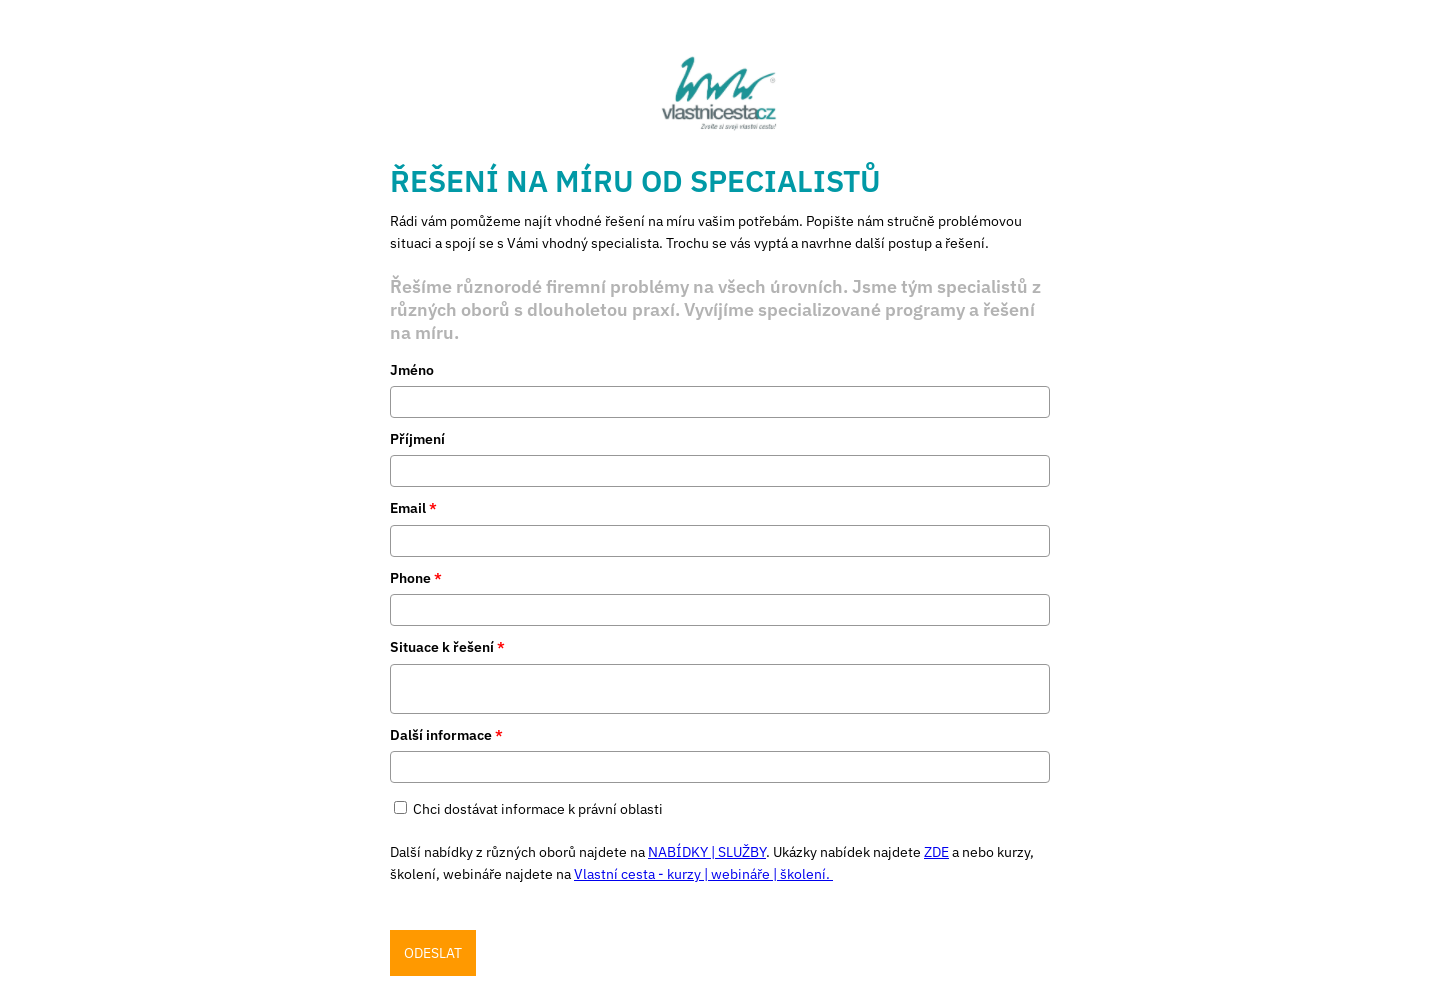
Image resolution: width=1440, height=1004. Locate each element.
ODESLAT (433, 953)
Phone (416, 578)
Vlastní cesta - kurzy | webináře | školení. (703, 874)
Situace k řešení (447, 647)
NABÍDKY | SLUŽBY (707, 852)
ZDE (936, 852)
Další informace (446, 735)
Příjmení (417, 439)
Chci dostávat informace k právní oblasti (538, 809)
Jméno (412, 370)
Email (413, 508)
